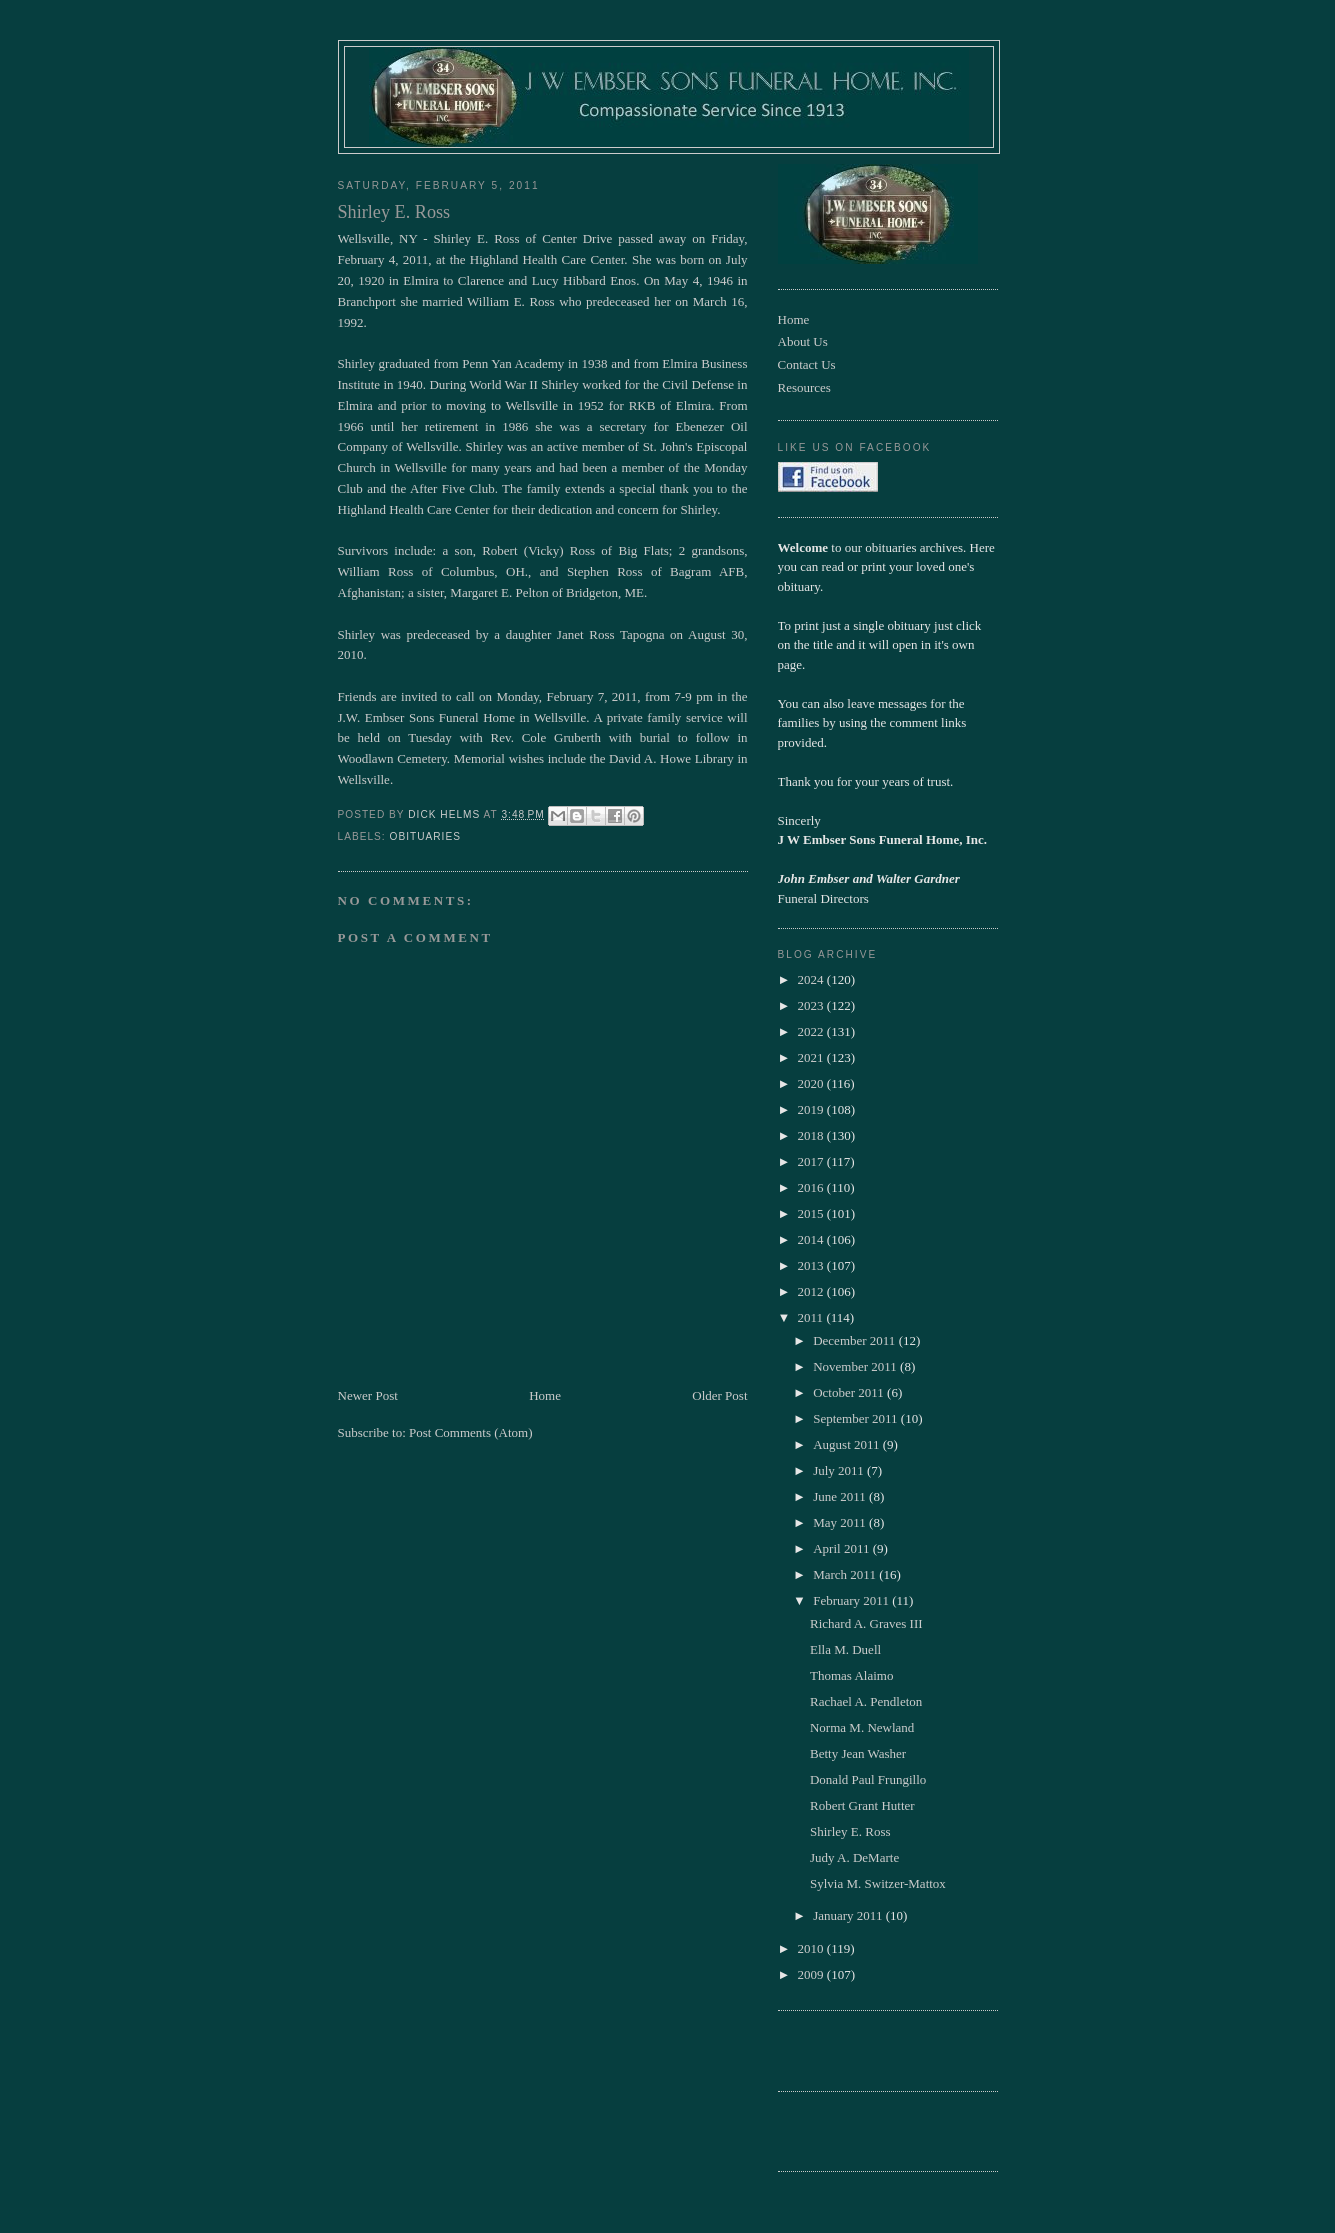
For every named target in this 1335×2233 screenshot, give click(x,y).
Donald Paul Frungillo (868, 1779)
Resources (804, 387)
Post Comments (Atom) (471, 1432)
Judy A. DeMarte (854, 1857)
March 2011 (846, 1574)
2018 (812, 1135)
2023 (812, 1005)
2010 (812, 1948)
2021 (812, 1057)
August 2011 (848, 1444)
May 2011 (841, 1522)
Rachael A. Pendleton (866, 1701)
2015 (812, 1213)
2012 (812, 1291)
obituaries (425, 836)
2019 (812, 1109)
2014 (812, 1239)
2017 (812, 1161)
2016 (812, 1187)
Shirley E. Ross (850, 1831)
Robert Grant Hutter (862, 1805)
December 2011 (855, 1340)
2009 (812, 1974)
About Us (803, 341)
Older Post (719, 1395)
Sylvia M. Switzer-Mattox (878, 1883)
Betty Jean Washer (858, 1753)
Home (545, 1395)
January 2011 (849, 1915)
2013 (812, 1265)
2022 (812, 1031)
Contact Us (807, 364)
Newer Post (368, 1395)
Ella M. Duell (845, 1649)
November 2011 (856, 1366)
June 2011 (841, 1496)
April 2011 (842, 1548)
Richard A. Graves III (866, 1623)
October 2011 (850, 1392)
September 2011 (857, 1418)
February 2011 (852, 1600)
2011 (812, 1317)
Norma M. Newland (862, 1727)
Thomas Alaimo (851, 1675)
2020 (812, 1083)
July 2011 (840, 1470)
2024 (812, 979)
